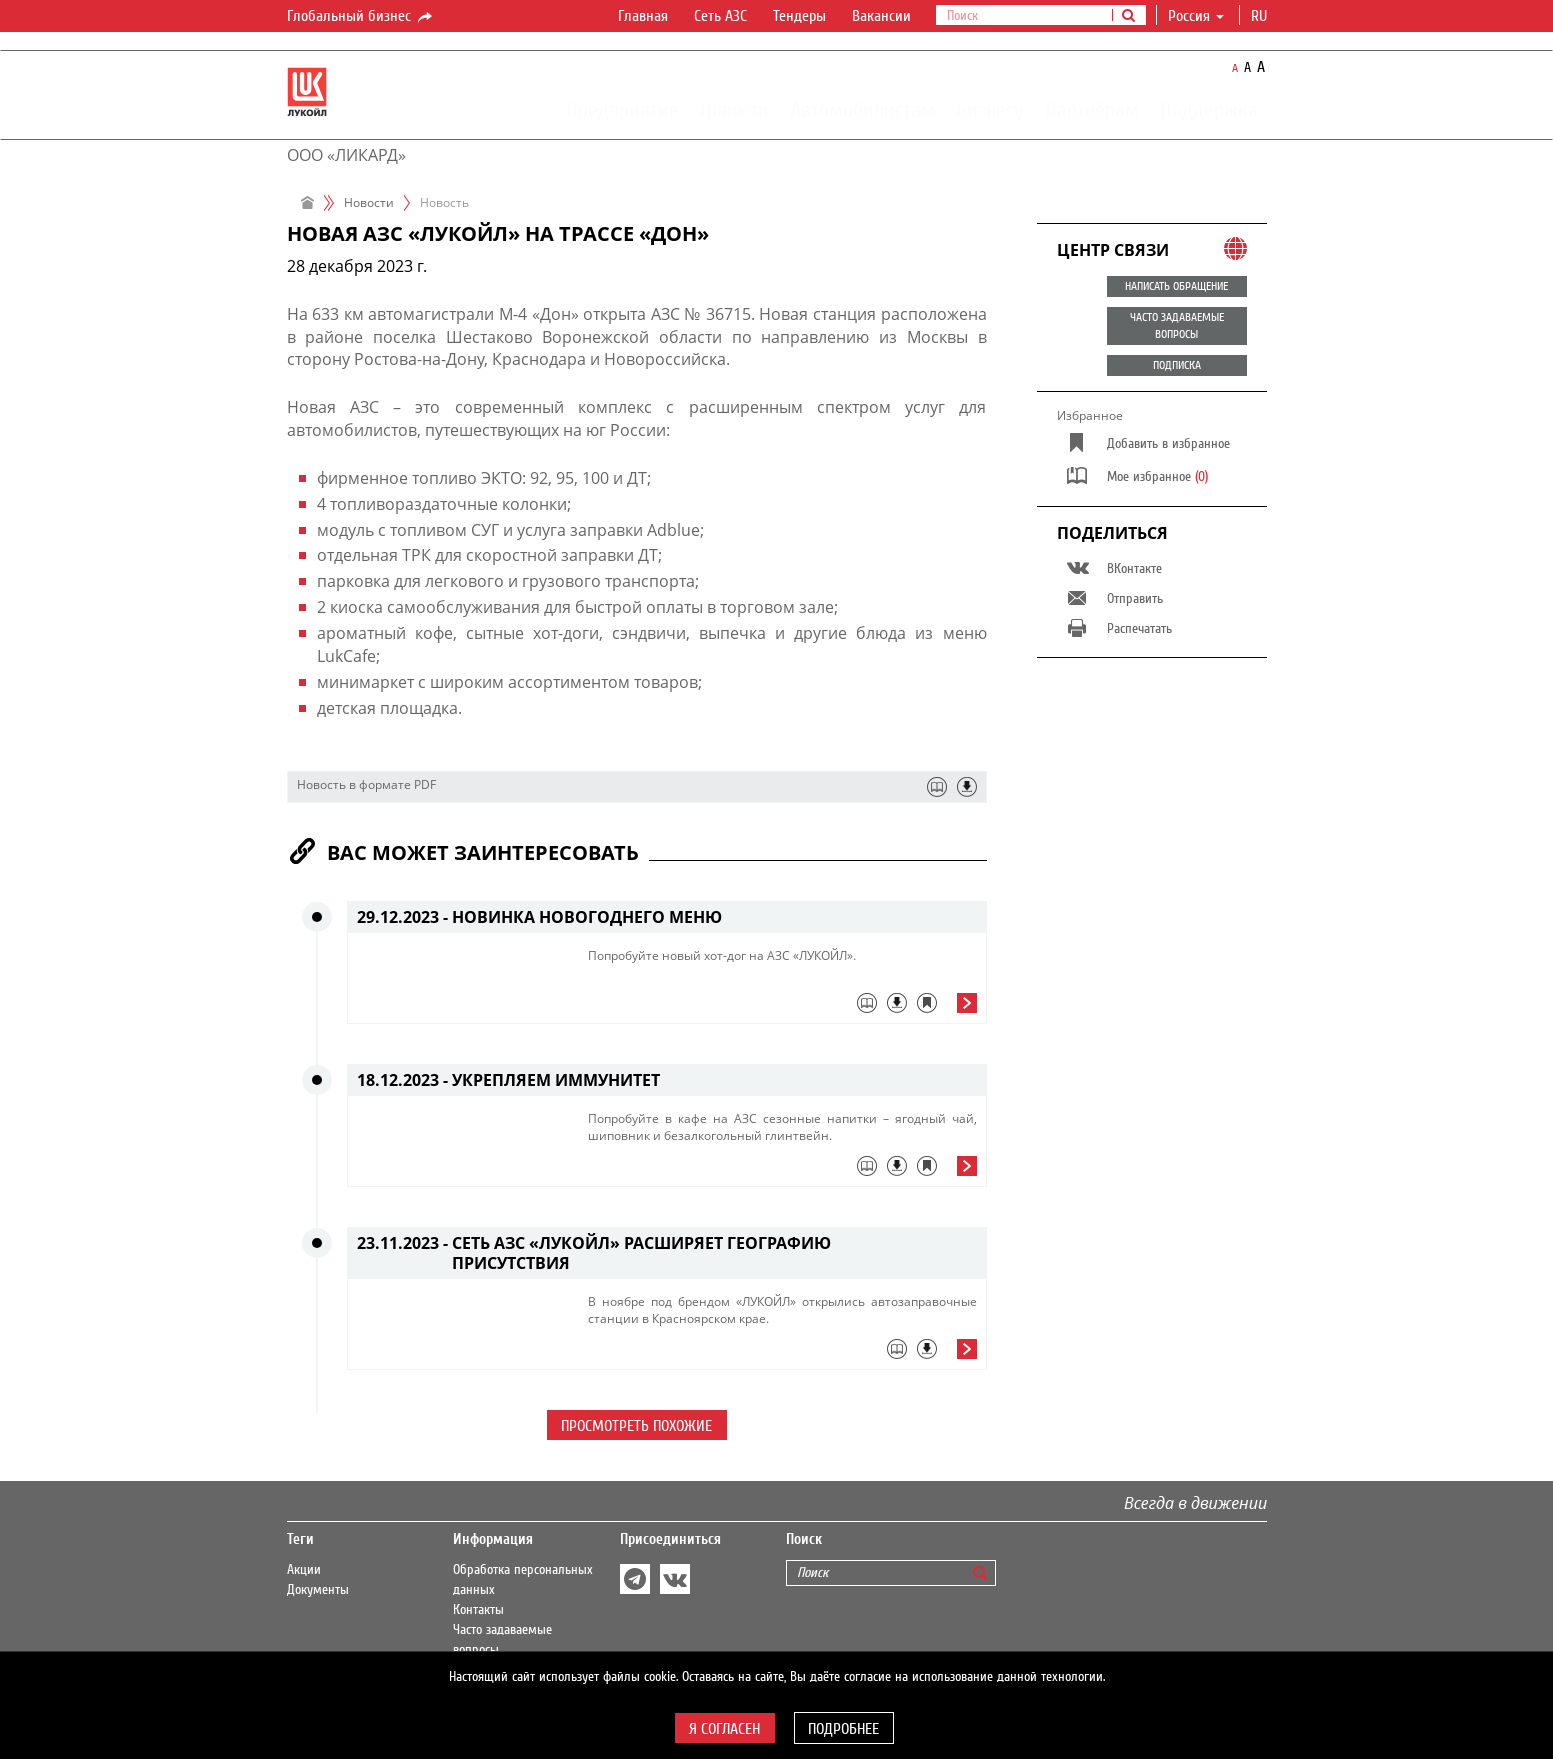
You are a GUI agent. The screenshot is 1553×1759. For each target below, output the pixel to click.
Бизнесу (990, 109)
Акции (304, 1570)
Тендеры (799, 16)
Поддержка (1209, 109)
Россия (1196, 16)
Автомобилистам (862, 109)
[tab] (782, 1008)
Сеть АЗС (720, 16)
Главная (643, 16)
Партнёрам (1092, 109)
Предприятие (622, 109)
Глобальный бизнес (361, 17)
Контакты (478, 1610)
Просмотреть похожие (636, 1426)
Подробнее (843, 1729)
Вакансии (881, 16)
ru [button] (1261, 16)
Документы (318, 1590)
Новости (734, 109)
